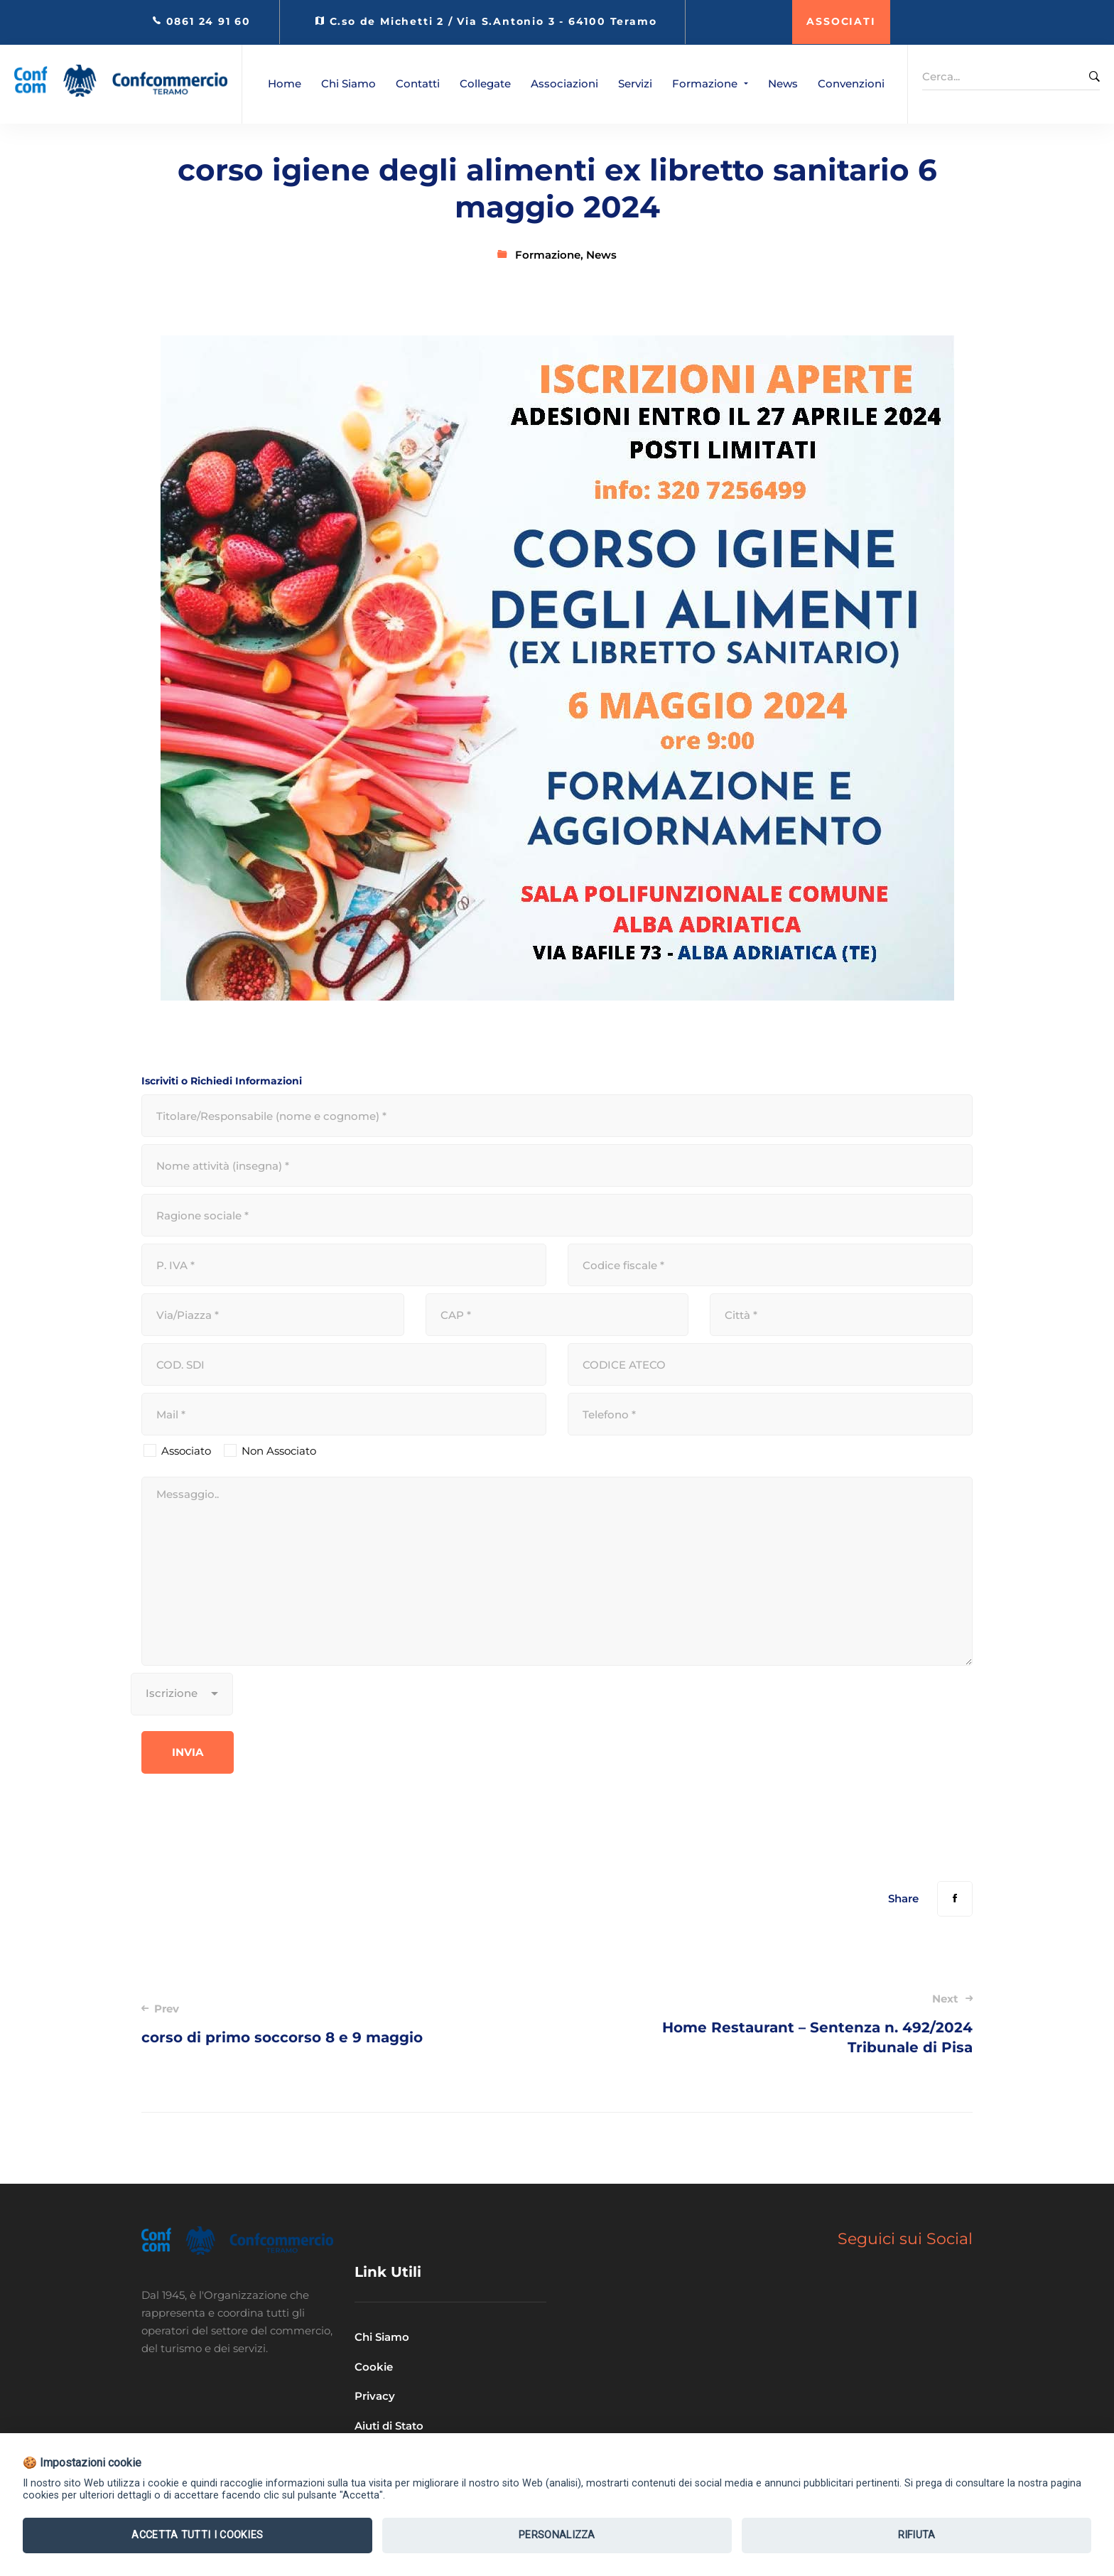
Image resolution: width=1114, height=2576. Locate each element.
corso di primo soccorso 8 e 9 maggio (332, 2023)
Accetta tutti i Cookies (197, 2535)
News (601, 255)
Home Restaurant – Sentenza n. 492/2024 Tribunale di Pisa (781, 2023)
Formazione (547, 255)
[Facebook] (955, 1899)
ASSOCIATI (840, 21)
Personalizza (557, 2535)
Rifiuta (917, 2535)
